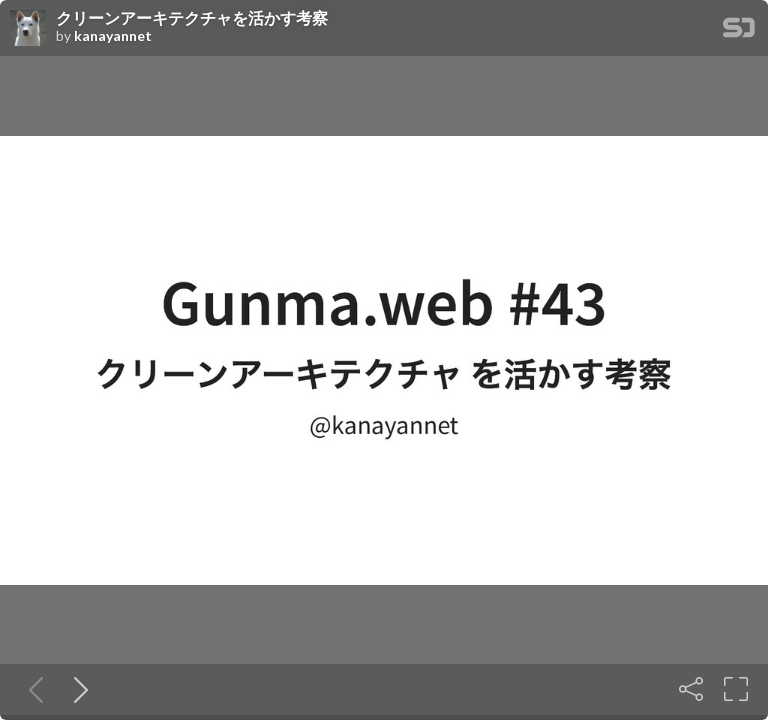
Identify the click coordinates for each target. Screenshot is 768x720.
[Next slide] (77, 689)
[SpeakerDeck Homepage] (739, 31)
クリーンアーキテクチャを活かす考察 (192, 18)
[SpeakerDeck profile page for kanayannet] (28, 29)
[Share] (691, 689)
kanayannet (113, 36)
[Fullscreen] (736, 689)
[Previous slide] (32, 689)
